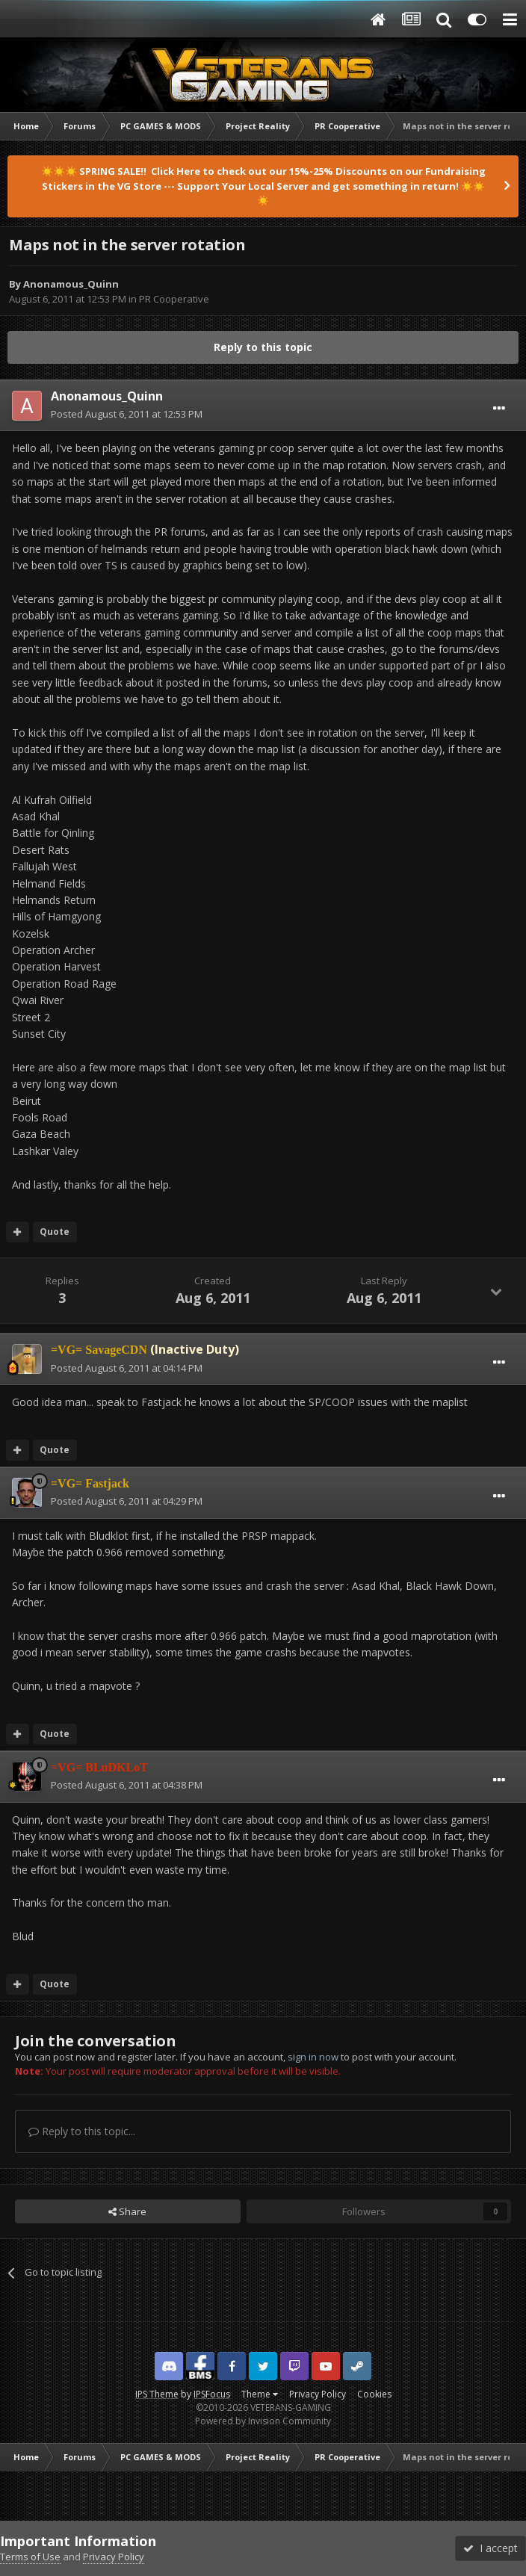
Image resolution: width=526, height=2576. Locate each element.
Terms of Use (30, 2556)
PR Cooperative (174, 299)
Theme (259, 2394)
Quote (54, 1231)
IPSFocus (212, 2394)
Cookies (374, 2394)
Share (127, 2211)
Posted (126, 414)
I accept (490, 2548)
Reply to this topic (263, 347)
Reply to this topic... (81, 2131)
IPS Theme (157, 2394)
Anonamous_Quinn (71, 284)
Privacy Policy (317, 2394)
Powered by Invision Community (263, 2421)
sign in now (313, 2056)
